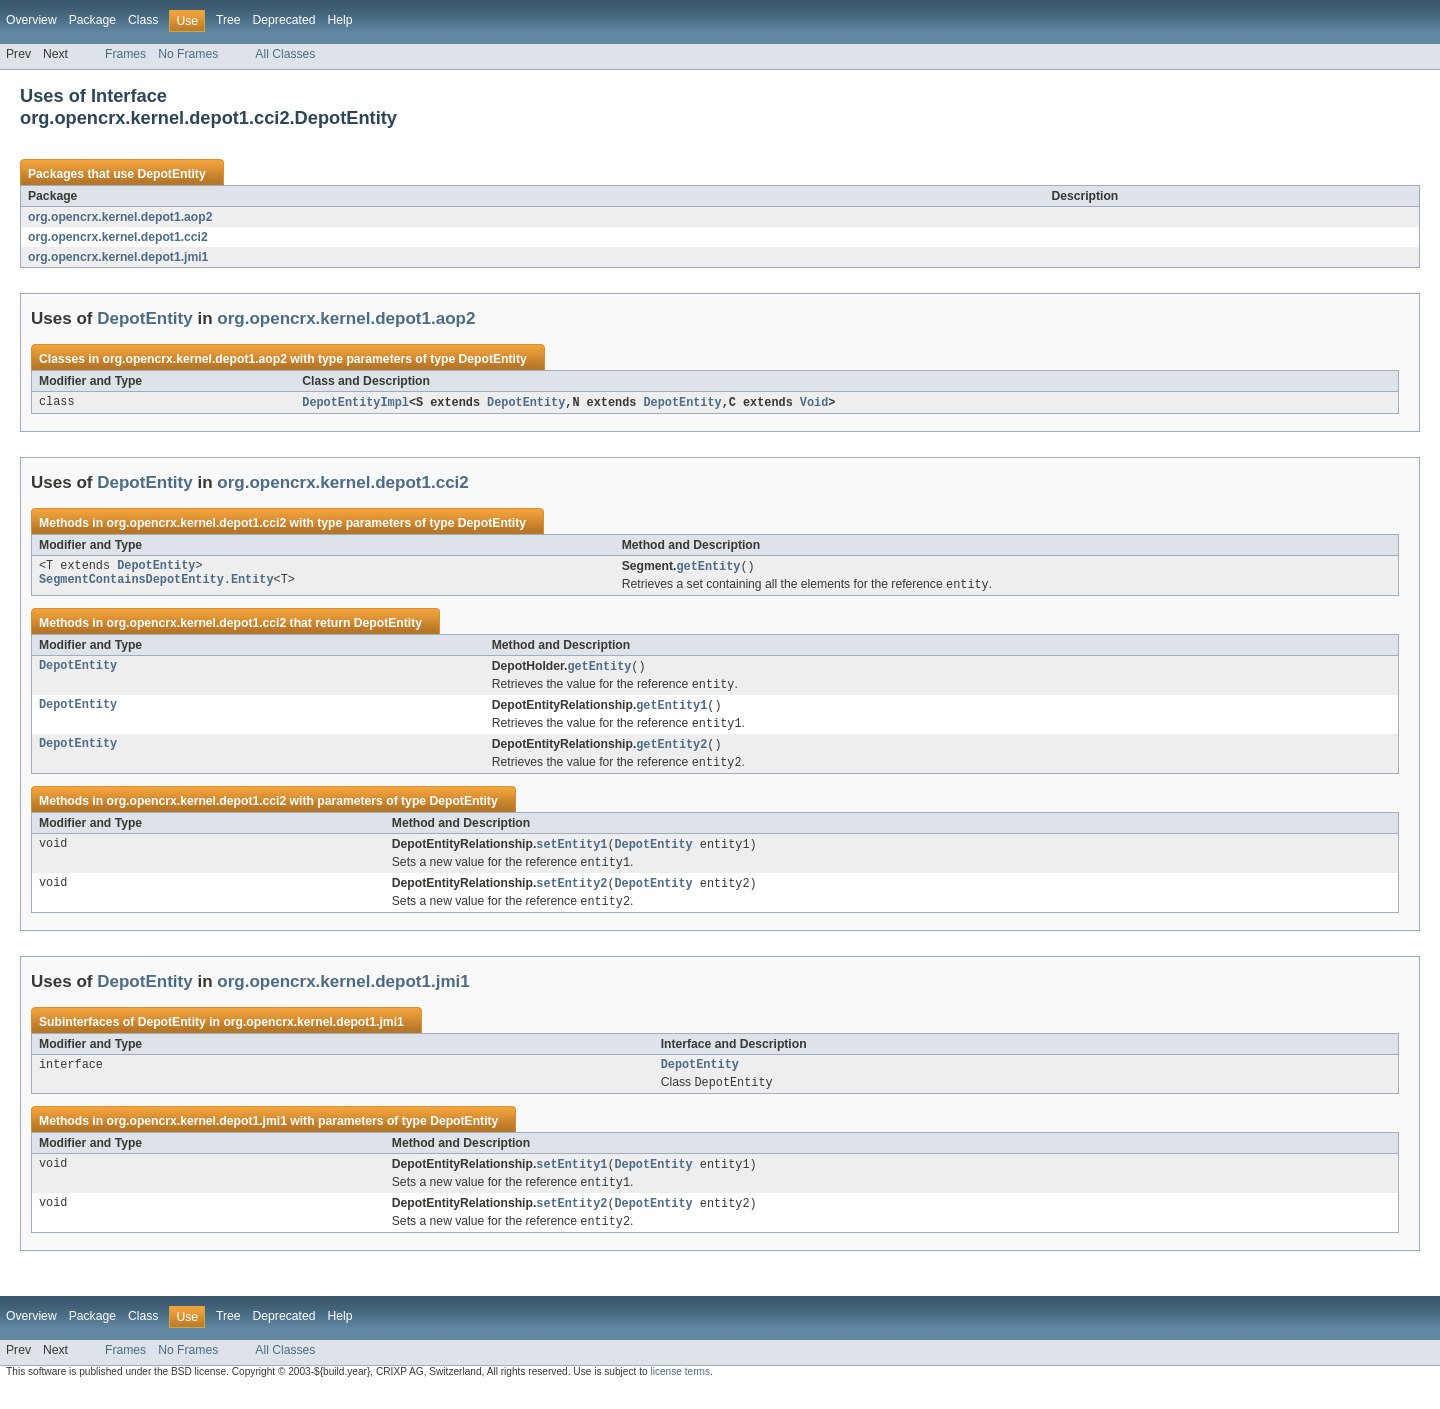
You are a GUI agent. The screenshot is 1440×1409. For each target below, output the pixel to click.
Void (814, 403)
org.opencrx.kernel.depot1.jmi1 (118, 257)
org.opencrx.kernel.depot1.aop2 (120, 217)
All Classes (285, 54)
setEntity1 (571, 854)
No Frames (188, 54)
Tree (228, 20)
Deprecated (284, 20)
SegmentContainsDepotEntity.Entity (156, 584)
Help (339, 20)
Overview (31, 20)
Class (143, 20)
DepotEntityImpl (355, 403)
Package (92, 20)
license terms (680, 1391)
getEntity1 (671, 711)
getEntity (708, 568)
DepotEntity (171, 174)
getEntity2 (671, 752)
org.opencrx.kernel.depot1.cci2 (118, 237)
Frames (125, 54)
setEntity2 (571, 895)
